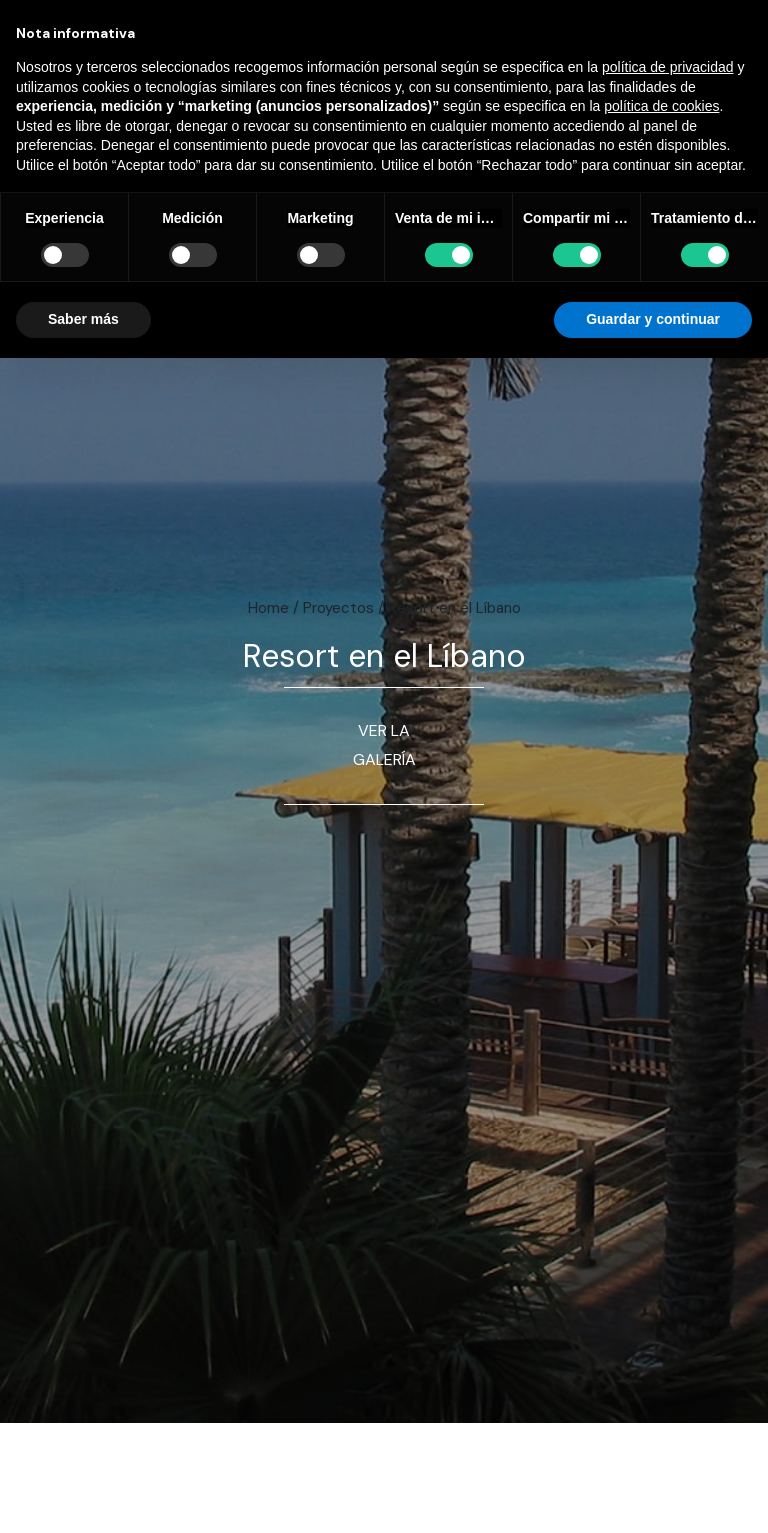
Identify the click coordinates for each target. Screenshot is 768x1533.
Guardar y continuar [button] (653, 319)
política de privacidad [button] (668, 67)
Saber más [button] (83, 319)
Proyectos (338, 608)
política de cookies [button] (661, 106)
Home (268, 608)
